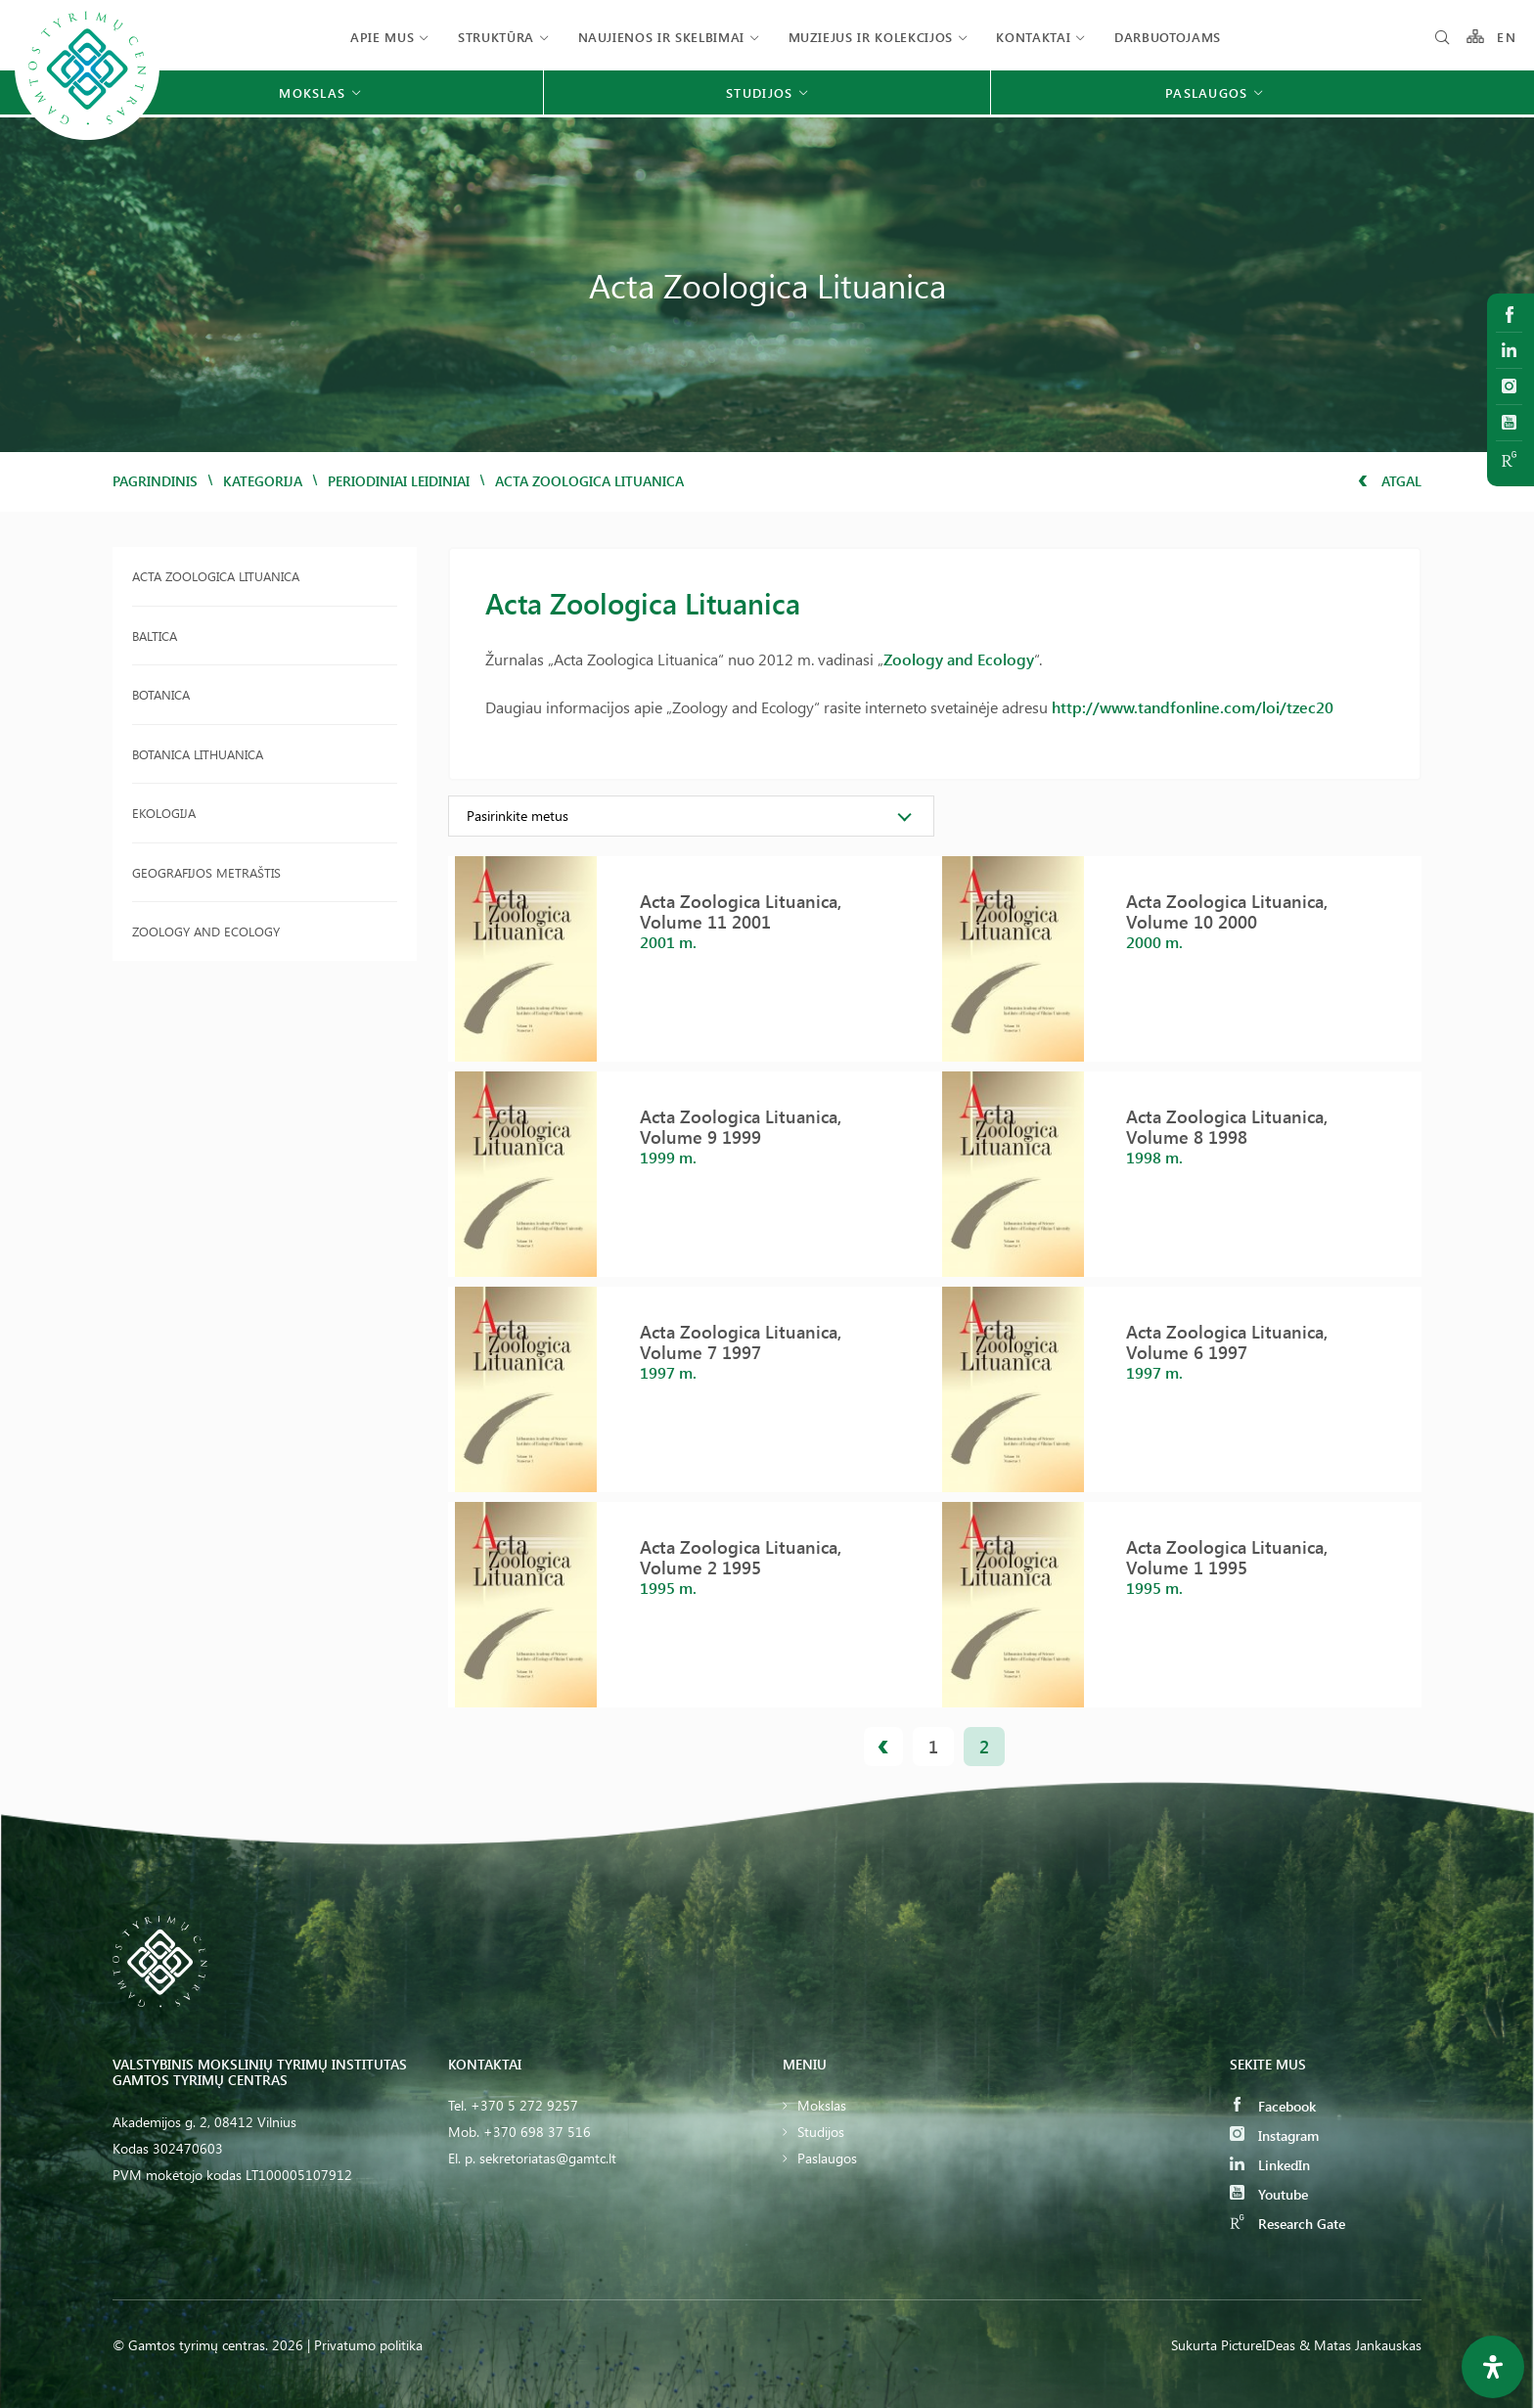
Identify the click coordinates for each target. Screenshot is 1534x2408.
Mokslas (821, 2105)
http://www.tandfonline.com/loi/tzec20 (1192, 707)
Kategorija (262, 481)
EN (1506, 36)
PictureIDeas (1258, 2345)
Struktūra (496, 36)
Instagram (1274, 2135)
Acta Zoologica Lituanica (215, 576)
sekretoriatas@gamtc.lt (547, 2158)
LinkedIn (1270, 2165)
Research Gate (1287, 2223)
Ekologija (164, 812)
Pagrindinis (155, 481)
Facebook (1273, 2106)
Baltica (154, 635)
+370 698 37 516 (537, 2131)
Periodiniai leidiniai (399, 481)
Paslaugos (827, 2158)
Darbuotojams (1167, 36)
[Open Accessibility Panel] (1493, 2367)
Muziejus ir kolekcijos (871, 36)
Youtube (1269, 2194)
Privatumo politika (368, 2345)
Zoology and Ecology (206, 931)
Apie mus (382, 36)
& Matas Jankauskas (1360, 2345)
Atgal (1389, 481)
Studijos (820, 2131)
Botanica (161, 694)
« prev (883, 1746)
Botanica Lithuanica (197, 754)
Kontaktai (1033, 36)
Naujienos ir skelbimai (661, 36)
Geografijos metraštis (206, 872)
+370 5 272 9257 (524, 2105)
